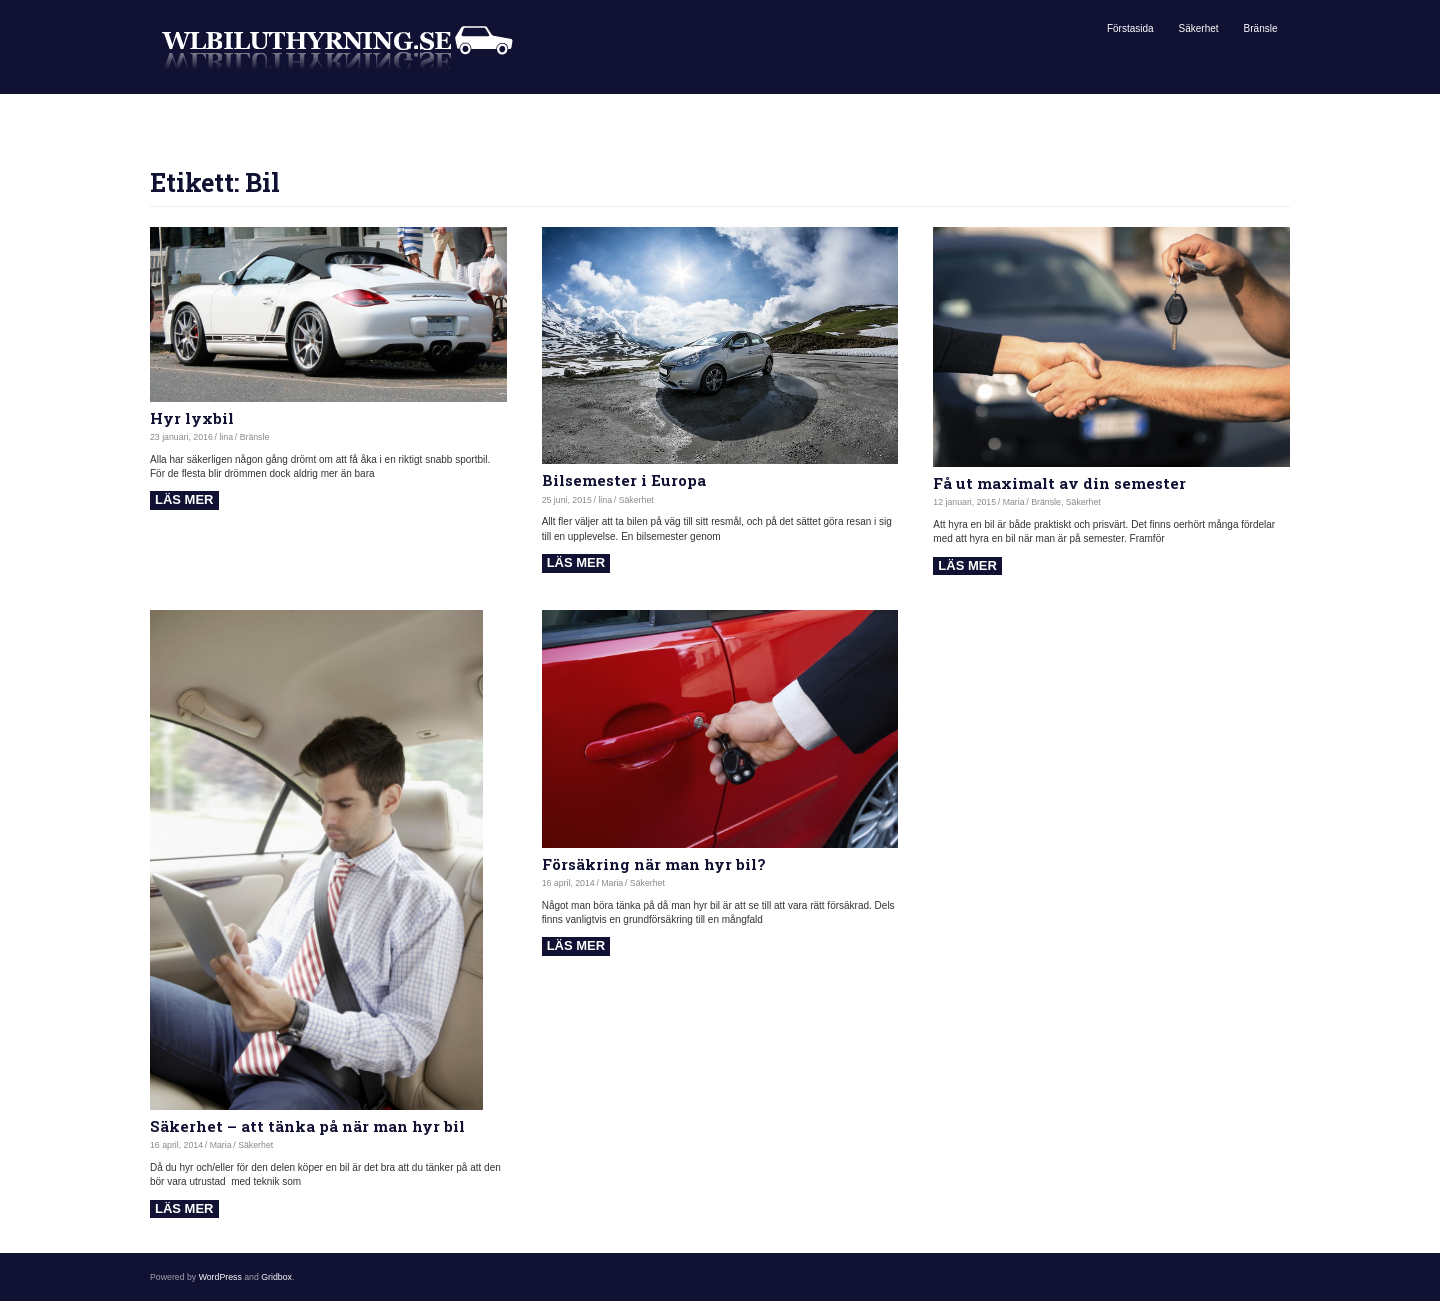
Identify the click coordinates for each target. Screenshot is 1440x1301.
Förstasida (1130, 28)
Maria (1014, 502)
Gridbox (276, 1277)
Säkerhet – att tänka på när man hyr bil (307, 1126)
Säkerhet (1199, 28)
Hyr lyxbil (192, 418)
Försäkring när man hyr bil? (654, 864)
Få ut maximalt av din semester (1059, 483)
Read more (184, 500)
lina (226, 437)
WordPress (220, 1277)
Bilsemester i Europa (624, 480)
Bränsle (1261, 28)
